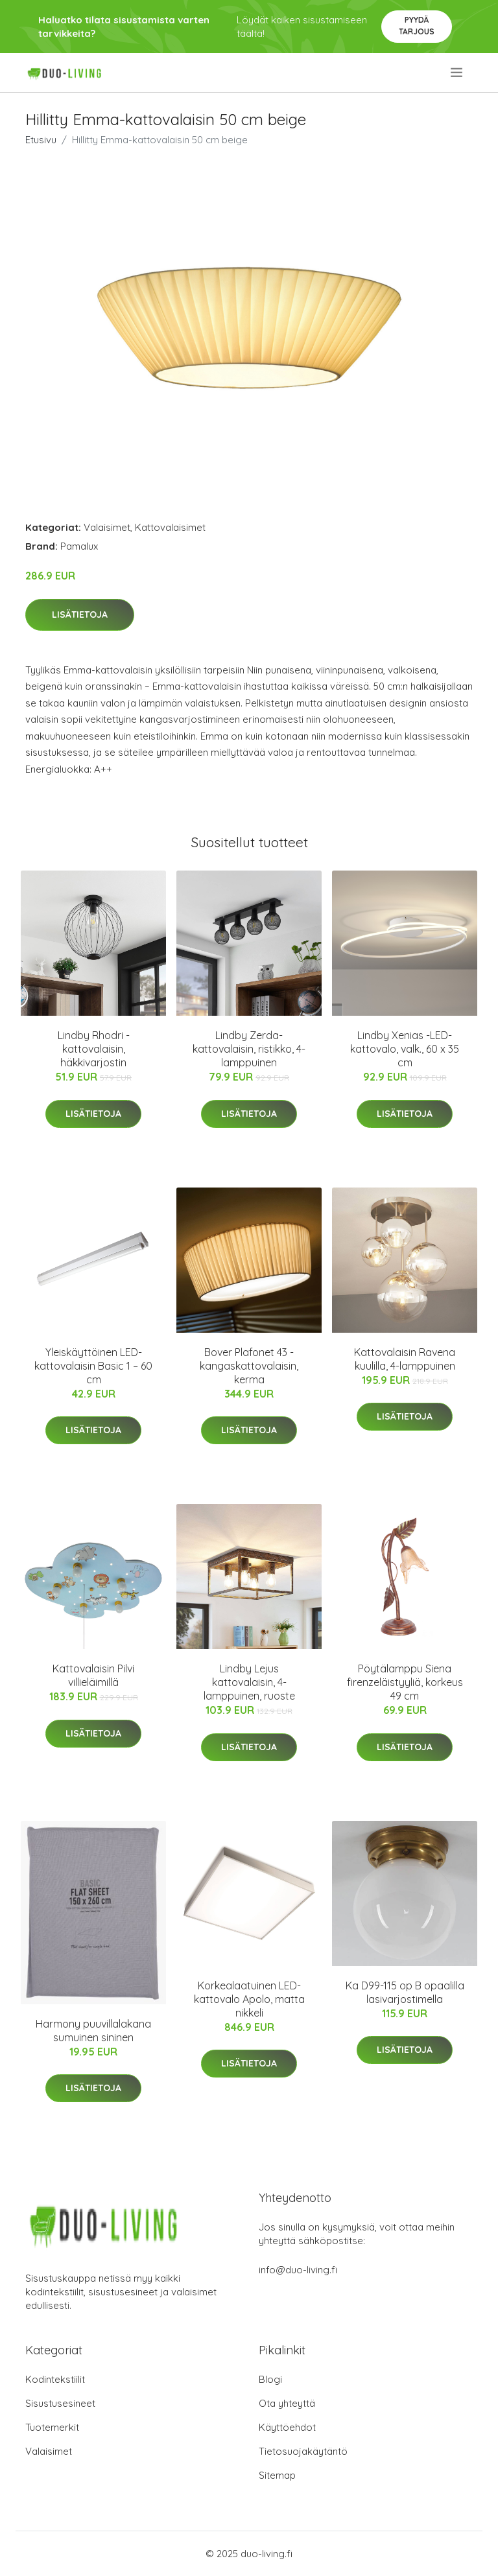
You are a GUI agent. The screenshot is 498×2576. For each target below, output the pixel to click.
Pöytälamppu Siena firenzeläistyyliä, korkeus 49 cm (405, 1682)
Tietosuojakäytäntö (303, 2451)
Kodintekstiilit (55, 2379)
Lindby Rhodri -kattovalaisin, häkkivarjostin (94, 1049)
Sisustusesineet (60, 2403)
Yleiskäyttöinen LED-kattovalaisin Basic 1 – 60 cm (93, 1366)
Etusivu (40, 140)
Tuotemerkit (52, 2427)
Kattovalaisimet (170, 527)
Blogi (270, 2379)
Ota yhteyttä (287, 2403)
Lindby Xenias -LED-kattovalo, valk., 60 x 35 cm (404, 1049)
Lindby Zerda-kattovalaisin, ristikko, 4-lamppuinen (249, 1049)
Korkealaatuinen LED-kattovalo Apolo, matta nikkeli (249, 1999)
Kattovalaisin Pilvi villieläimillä (93, 1675)
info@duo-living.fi (298, 2270)
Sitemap (277, 2475)
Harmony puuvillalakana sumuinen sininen (93, 2030)
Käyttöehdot (287, 2427)
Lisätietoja (80, 614)
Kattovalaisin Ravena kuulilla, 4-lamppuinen (404, 1359)
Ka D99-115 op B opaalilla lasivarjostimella (405, 1992)
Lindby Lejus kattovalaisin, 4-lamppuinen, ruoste (249, 1682)
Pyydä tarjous (416, 25)
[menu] (457, 72)
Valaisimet (107, 527)
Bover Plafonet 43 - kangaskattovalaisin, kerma (249, 1366)
